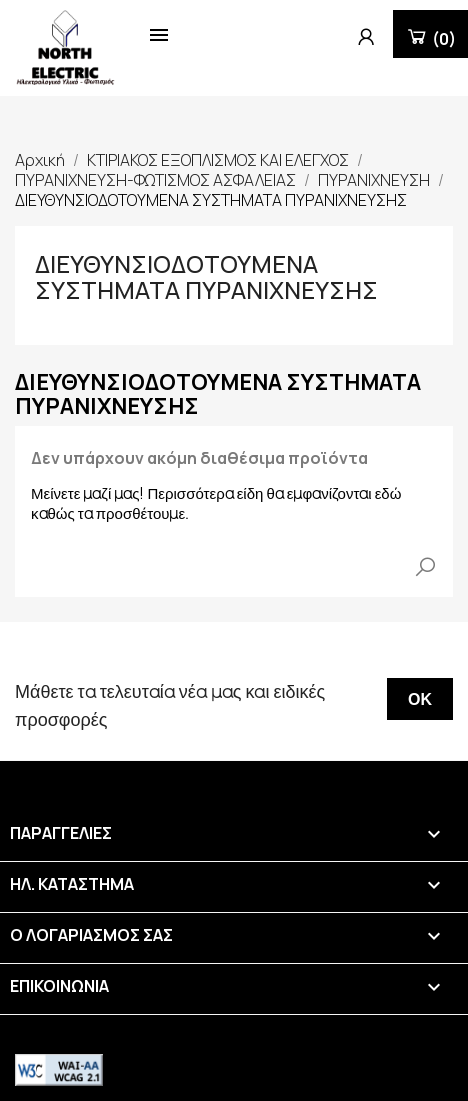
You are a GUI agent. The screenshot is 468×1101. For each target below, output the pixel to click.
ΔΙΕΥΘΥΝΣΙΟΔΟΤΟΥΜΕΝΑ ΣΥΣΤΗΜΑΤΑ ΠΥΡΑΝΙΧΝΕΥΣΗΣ (206, 276)
